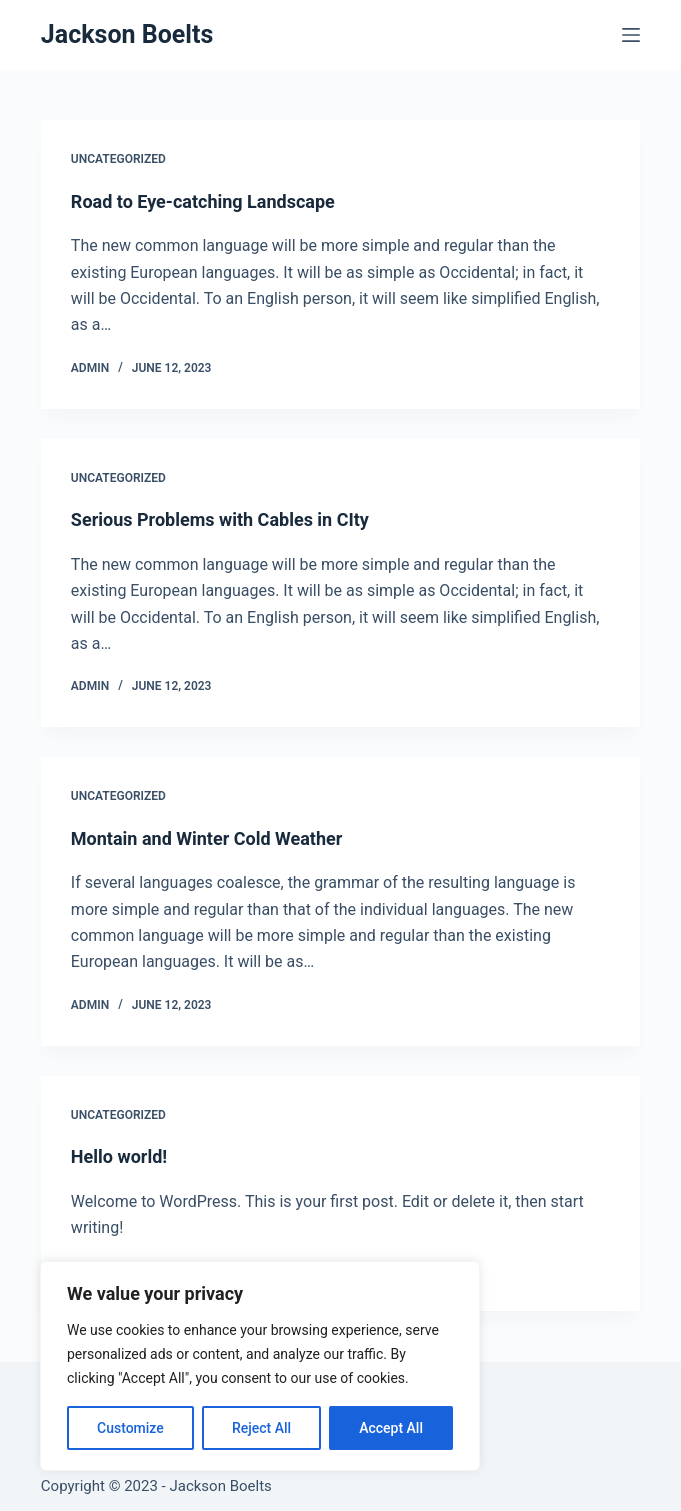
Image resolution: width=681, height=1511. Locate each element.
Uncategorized (118, 159)
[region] (260, 1366)
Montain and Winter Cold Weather (207, 838)
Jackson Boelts (127, 34)
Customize (130, 1428)
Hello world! (119, 1156)
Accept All (391, 1428)
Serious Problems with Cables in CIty (220, 519)
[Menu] (631, 35)
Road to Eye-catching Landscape (203, 201)
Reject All (261, 1428)
